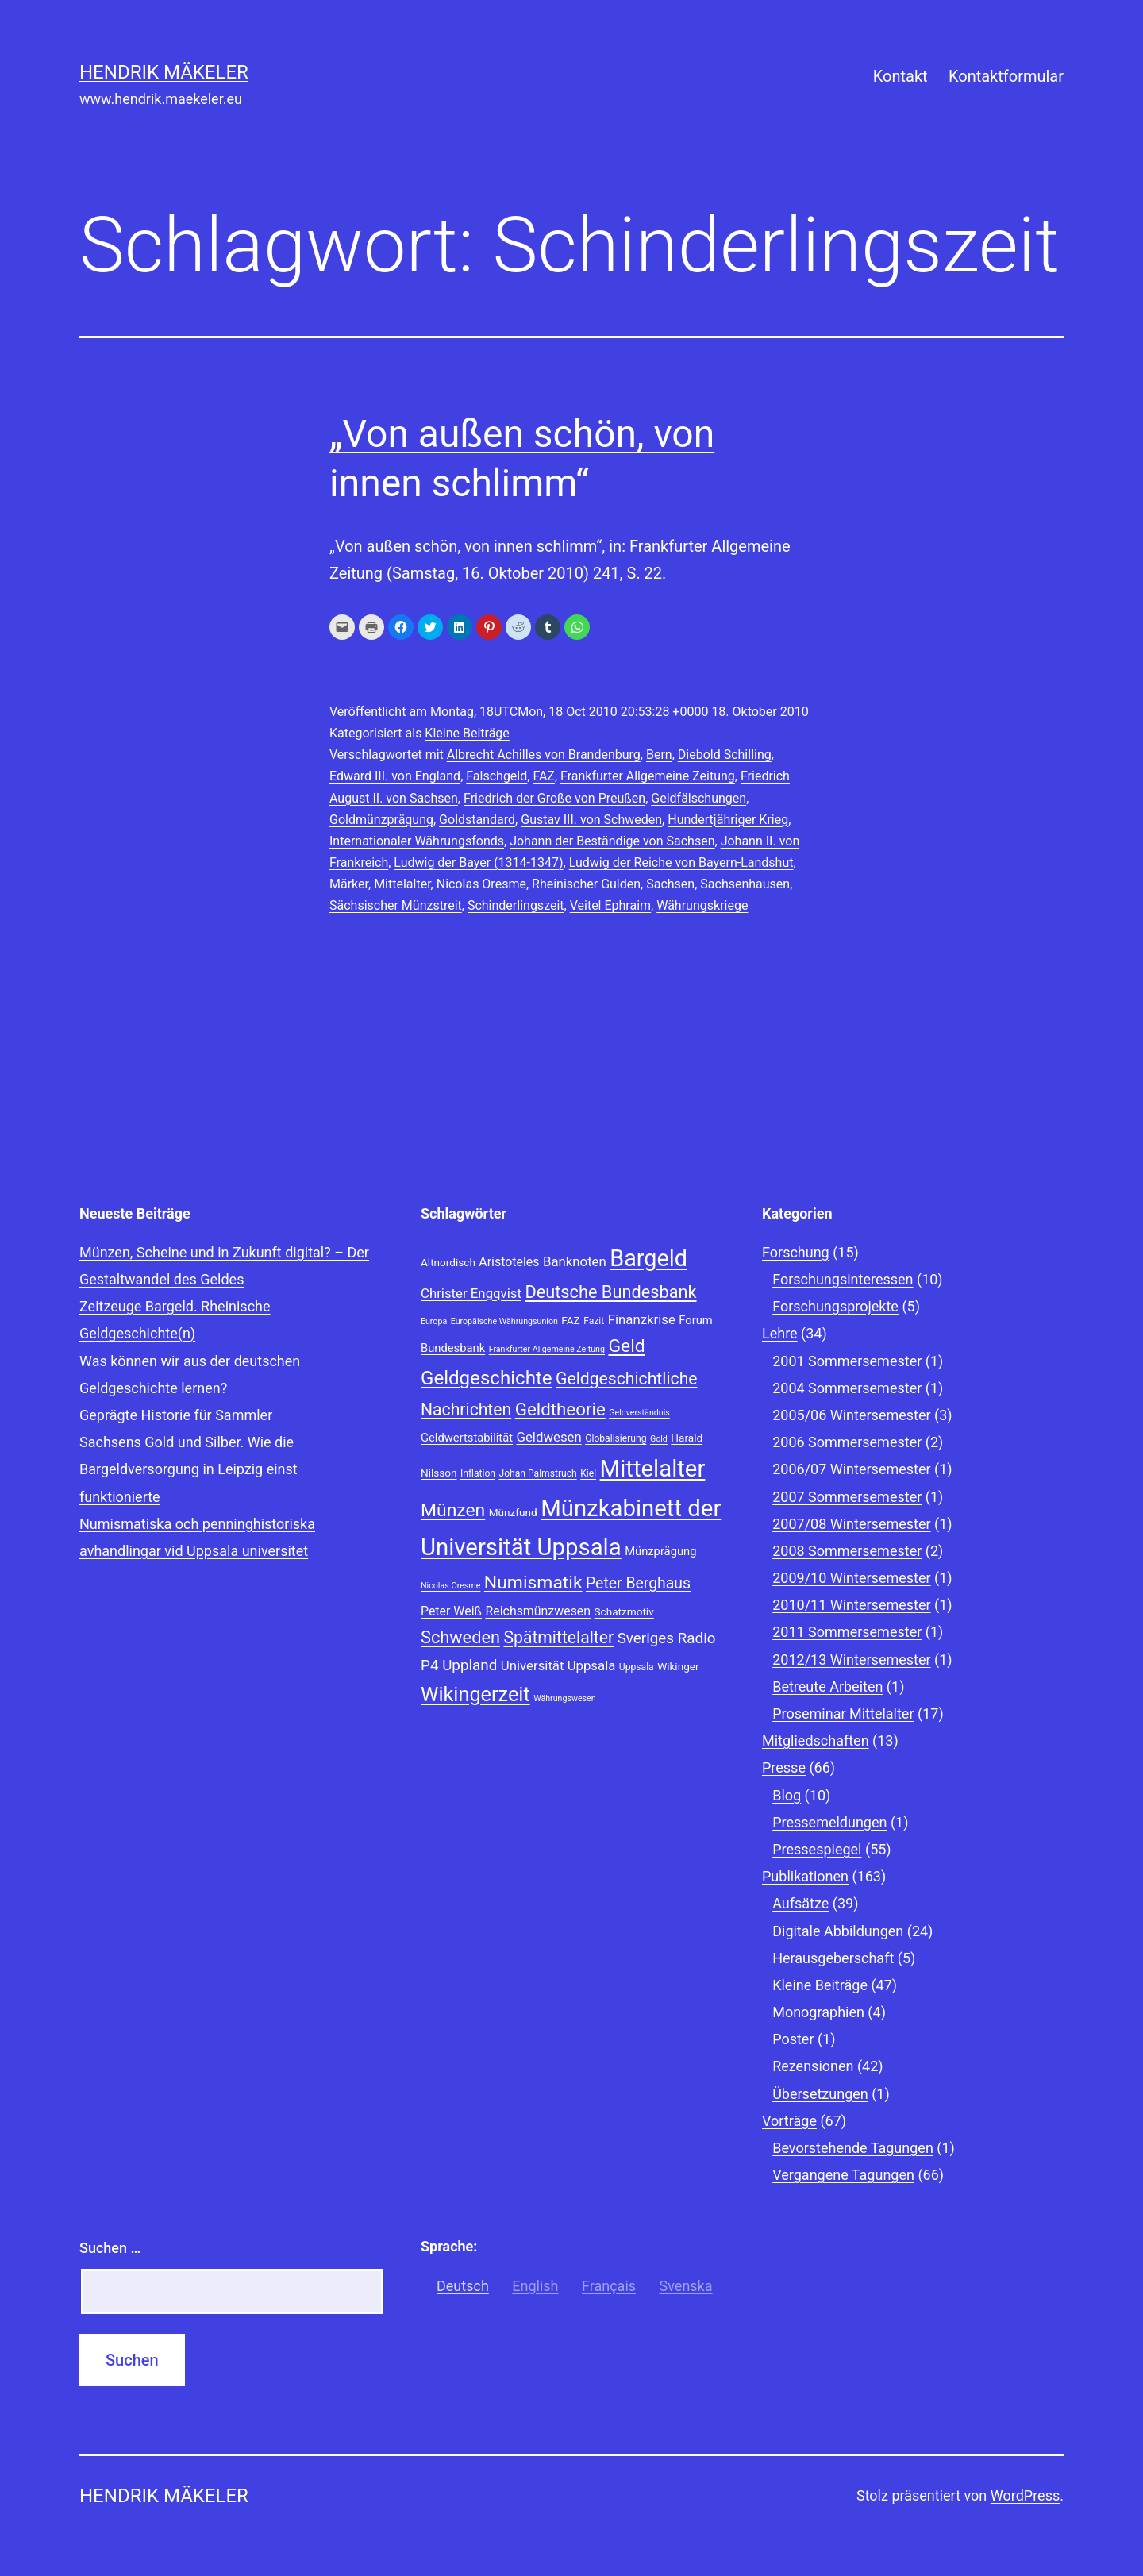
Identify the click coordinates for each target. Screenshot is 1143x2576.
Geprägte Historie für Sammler (175, 1415)
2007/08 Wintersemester (851, 1523)
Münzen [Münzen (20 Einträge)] (453, 1510)
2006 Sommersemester (847, 1442)
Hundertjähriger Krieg (728, 819)
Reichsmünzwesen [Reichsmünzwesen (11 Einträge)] (538, 1611)
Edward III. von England (394, 776)
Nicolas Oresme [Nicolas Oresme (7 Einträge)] (450, 1586)
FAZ (544, 776)
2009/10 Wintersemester (851, 1577)
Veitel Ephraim (610, 905)
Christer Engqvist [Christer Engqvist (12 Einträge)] (471, 1293)
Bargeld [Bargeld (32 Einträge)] (648, 1258)
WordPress (1025, 2495)
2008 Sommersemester (847, 1550)
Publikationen (805, 1876)
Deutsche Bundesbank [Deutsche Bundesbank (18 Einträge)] (610, 1292)
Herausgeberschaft (833, 1958)
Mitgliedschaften (815, 1740)
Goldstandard (477, 819)
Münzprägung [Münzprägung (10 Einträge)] (660, 1551)
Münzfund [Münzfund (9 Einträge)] (513, 1512)
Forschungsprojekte (835, 1306)
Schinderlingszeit (516, 905)
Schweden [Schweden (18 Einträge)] (460, 1637)
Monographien (818, 2012)
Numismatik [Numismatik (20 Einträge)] (533, 1582)
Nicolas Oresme (481, 883)
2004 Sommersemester (847, 1388)
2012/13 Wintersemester (851, 1659)
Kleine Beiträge (467, 733)
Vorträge (789, 2120)
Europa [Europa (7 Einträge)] (434, 1321)
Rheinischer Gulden (586, 883)
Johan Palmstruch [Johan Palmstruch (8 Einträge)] (537, 1473)
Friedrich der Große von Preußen (554, 798)
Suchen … (109, 2247)
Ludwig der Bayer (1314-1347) (478, 862)
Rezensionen (812, 2066)
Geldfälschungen (698, 798)
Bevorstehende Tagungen (852, 2147)
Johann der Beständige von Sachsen (612, 841)
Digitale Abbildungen (837, 1931)
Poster (793, 2039)
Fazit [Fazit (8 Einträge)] (593, 1321)
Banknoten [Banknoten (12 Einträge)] (574, 1261)
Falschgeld (496, 776)
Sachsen (670, 883)
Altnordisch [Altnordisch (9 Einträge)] (448, 1262)
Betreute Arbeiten (827, 1686)
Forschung (795, 1252)
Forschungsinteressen (842, 1279)
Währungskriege (702, 905)
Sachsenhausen (745, 883)
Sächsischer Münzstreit (395, 905)
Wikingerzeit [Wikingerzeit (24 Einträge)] (475, 1694)
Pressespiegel (816, 1849)
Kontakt (900, 76)
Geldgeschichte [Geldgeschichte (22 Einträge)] (486, 1378)
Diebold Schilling (725, 754)
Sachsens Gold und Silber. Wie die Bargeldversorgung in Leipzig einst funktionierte (188, 1469)
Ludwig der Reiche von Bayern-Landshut (681, 862)
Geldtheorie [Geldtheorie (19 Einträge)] (560, 1409)
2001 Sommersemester (847, 1361)
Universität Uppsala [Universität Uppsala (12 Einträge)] (558, 1665)
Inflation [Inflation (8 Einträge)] (477, 1473)
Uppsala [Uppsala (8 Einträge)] (636, 1667)
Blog (786, 1795)
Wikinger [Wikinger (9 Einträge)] (677, 1666)
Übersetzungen (820, 2093)
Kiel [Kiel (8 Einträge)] (588, 1473)
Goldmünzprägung (381, 819)
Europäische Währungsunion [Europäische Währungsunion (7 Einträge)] (504, 1321)
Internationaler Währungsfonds (416, 841)
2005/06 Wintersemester (851, 1415)
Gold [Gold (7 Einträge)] (659, 1439)
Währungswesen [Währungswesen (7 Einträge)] (564, 1698)
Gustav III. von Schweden (591, 819)
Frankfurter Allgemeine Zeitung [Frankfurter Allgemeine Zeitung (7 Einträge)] (547, 1349)
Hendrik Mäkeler (163, 72)
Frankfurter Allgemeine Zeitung (647, 776)
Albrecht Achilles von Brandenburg (544, 754)
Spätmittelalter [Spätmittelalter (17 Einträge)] (558, 1637)
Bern (659, 754)
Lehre (780, 1333)
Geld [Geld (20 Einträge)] (626, 1346)
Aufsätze (800, 1903)
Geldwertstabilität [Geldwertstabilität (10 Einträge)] (467, 1437)
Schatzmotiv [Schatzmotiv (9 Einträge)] (624, 1611)
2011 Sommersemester (847, 1631)
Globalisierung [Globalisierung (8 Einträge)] (615, 1438)
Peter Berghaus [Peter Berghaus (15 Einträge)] (638, 1583)
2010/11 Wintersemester (851, 1604)
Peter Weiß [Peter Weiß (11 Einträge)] (451, 1611)
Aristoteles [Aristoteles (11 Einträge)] (509, 1261)
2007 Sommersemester (847, 1496)
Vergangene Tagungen (843, 2174)
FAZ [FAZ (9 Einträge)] (570, 1320)
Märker (348, 883)
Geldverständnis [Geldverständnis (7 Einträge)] (639, 1412)
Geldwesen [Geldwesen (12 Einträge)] (549, 1437)
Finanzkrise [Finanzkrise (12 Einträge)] (641, 1319)
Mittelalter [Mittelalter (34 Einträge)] (653, 1468)
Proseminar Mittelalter (843, 1713)
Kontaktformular (1006, 76)
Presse (784, 1767)
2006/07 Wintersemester (851, 1469)
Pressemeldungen (829, 1822)
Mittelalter (402, 883)
